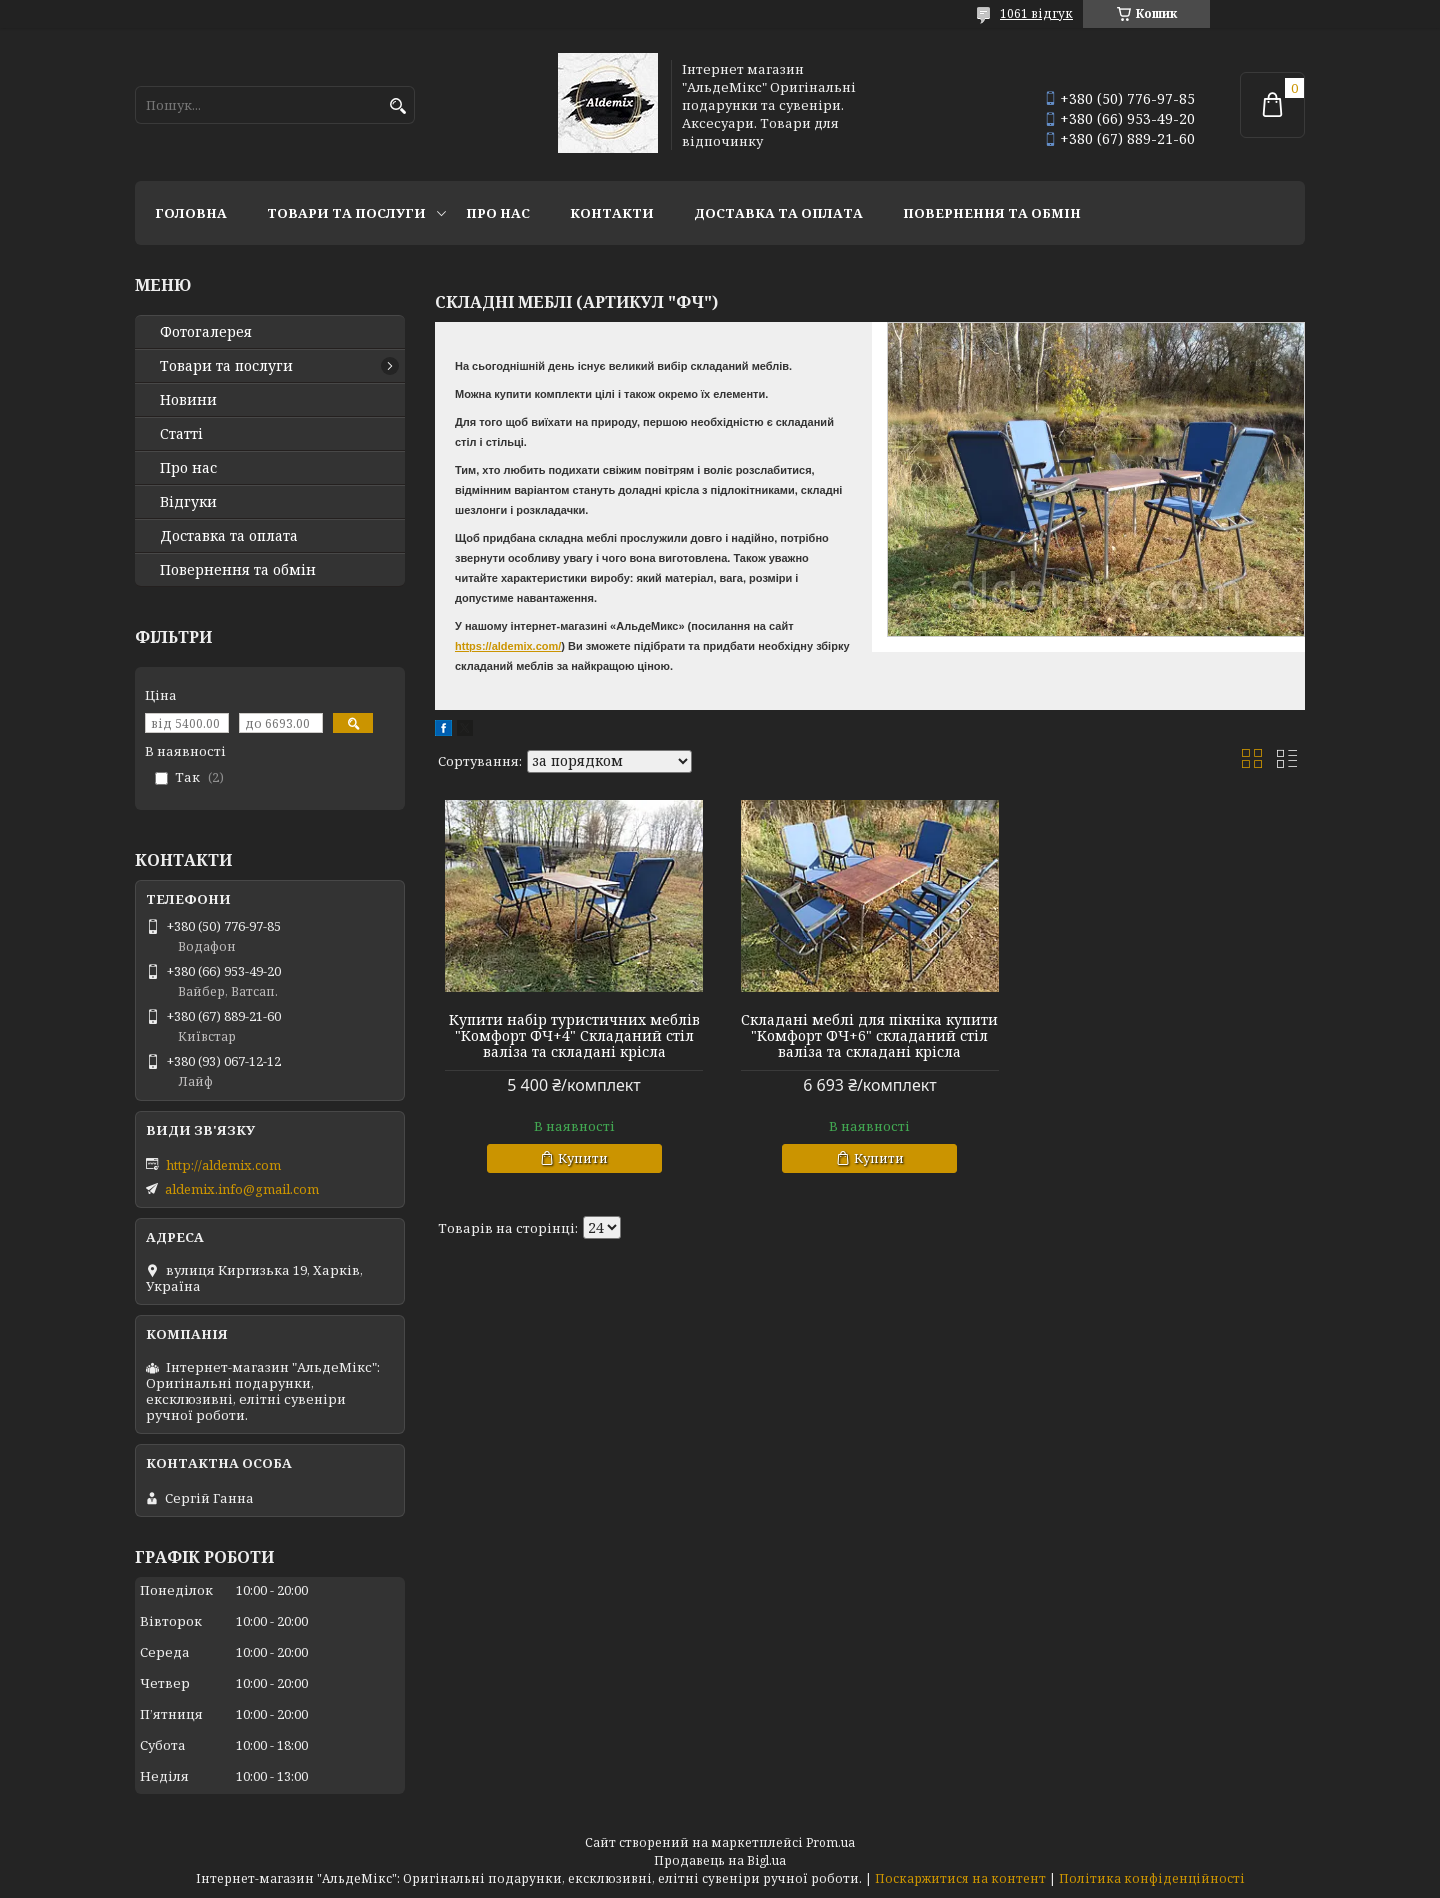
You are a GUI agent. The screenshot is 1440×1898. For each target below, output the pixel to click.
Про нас (498, 213)
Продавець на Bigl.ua (720, 1860)
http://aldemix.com (223, 1165)
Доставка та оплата (778, 213)
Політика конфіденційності (1152, 1878)
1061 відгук (1036, 13)
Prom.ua (830, 1842)
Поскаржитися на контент (960, 1878)
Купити (583, 1158)
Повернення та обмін (992, 213)
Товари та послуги (346, 213)
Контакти (612, 213)
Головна (191, 213)
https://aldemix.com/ (508, 646)
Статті (181, 434)
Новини (188, 400)
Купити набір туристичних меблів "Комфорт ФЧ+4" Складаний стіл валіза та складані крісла (574, 1036)
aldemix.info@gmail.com (242, 1189)
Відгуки (188, 502)
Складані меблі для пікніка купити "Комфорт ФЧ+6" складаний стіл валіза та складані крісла (869, 1036)
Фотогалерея (206, 332)
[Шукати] (397, 106)
